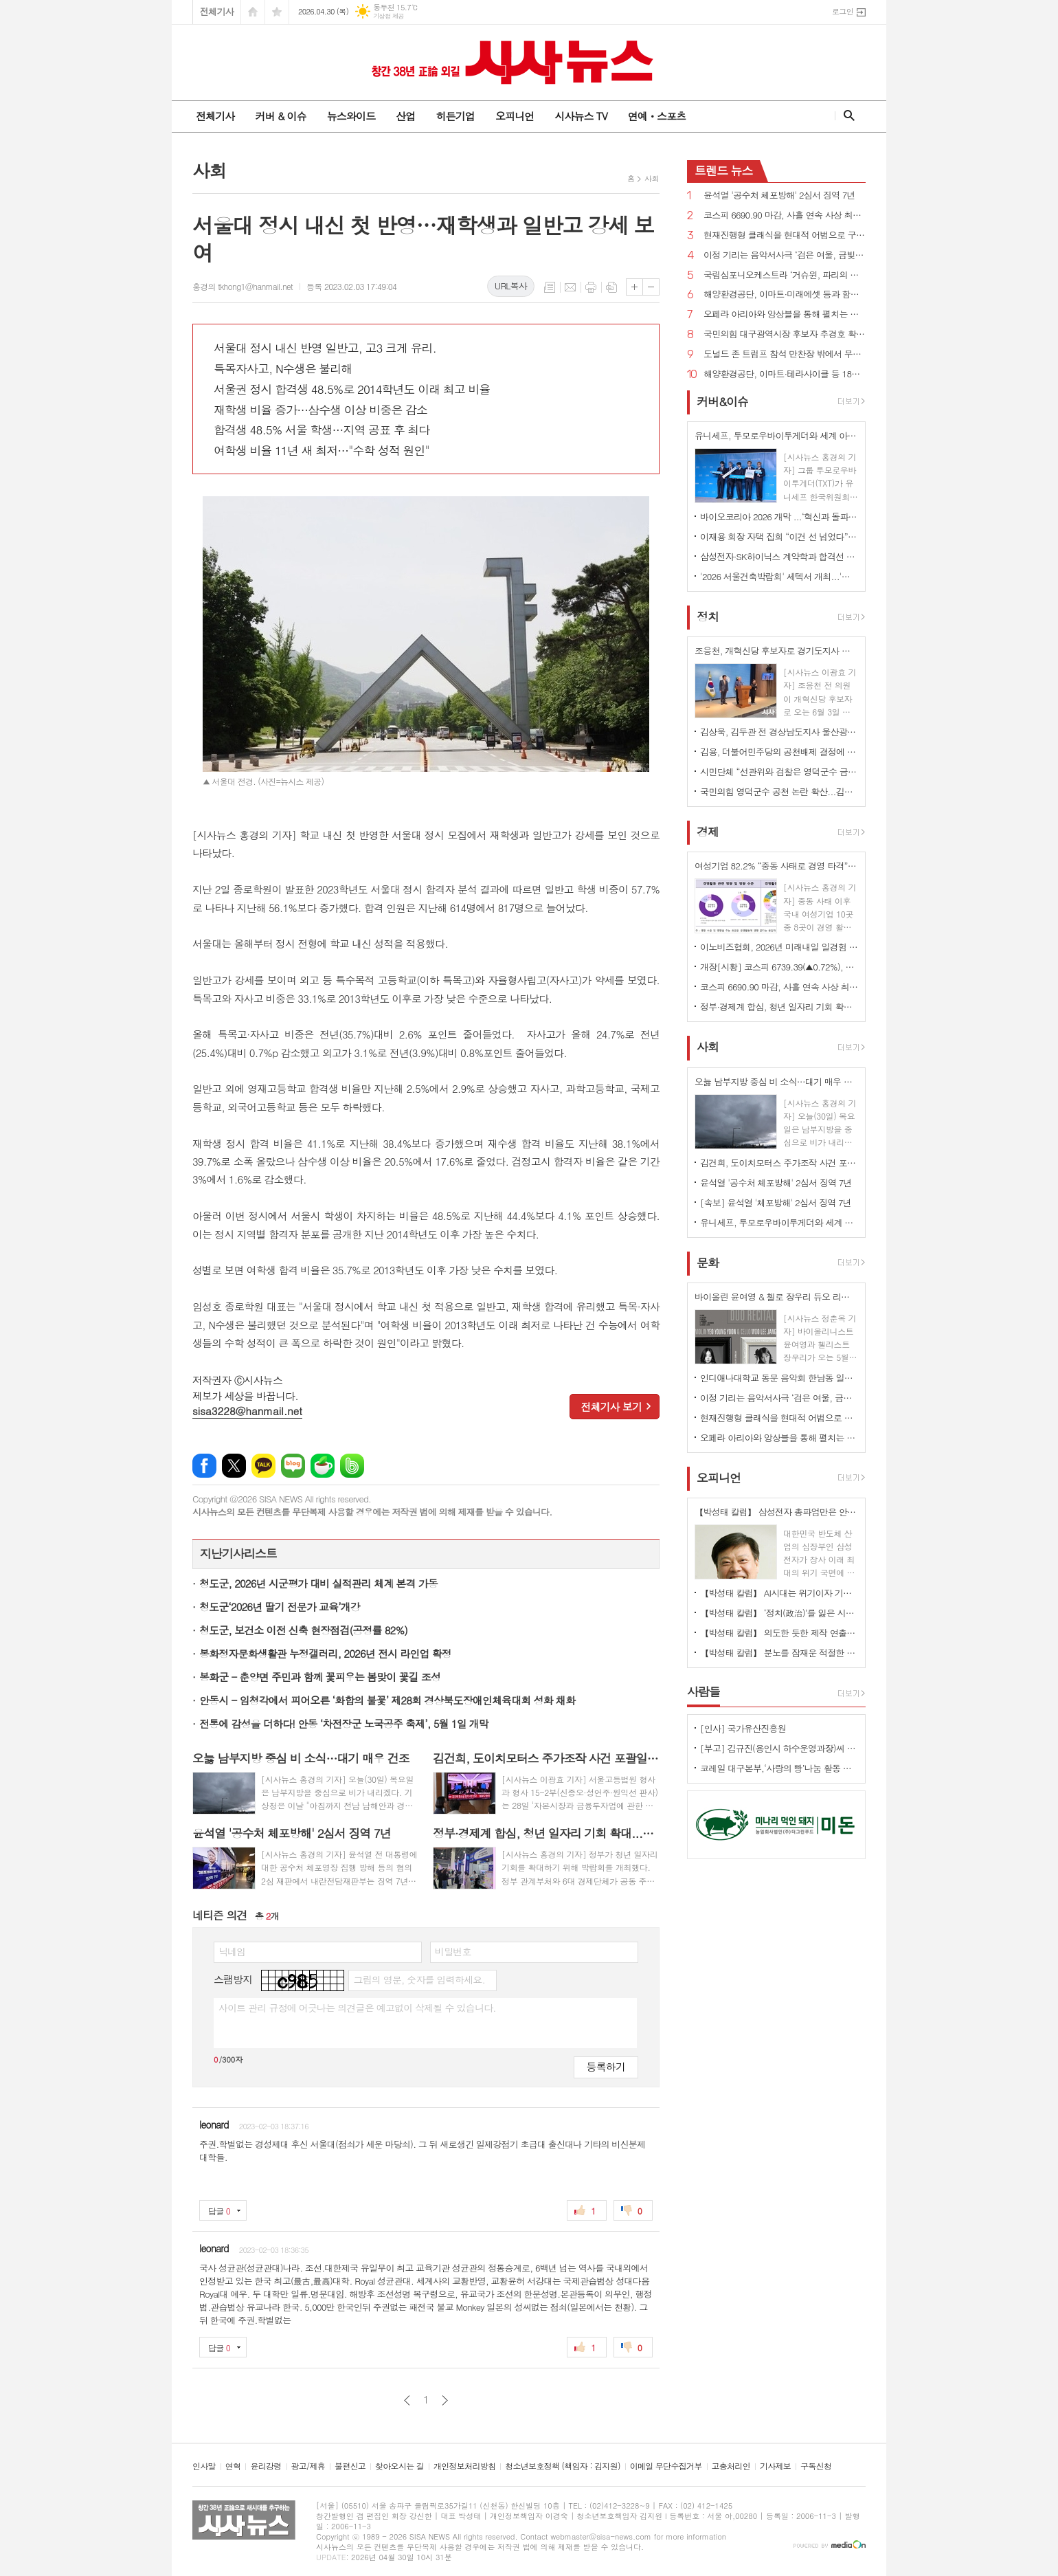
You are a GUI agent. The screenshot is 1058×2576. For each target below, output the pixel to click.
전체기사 (217, 11)
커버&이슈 (722, 401)
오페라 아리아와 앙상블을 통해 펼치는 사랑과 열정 (785, 314)
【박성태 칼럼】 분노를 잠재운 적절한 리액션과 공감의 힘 (779, 1652)
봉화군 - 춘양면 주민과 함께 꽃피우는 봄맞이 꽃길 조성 (319, 1676)
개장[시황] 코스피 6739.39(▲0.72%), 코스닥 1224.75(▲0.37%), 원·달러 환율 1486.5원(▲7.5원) (779, 966)
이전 (407, 2400)
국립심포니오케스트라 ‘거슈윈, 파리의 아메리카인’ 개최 (785, 275)
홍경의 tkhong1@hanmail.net (242, 286)
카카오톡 (263, 1466)
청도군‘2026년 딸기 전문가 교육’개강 (279, 1606)
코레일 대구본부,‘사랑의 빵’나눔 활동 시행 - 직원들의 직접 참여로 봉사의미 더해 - (779, 1768)
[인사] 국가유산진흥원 (743, 1728)
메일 (570, 287)
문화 (708, 1262)
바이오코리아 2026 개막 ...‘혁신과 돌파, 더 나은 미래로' (779, 516)
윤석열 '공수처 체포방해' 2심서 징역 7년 (779, 195)
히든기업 (455, 116)
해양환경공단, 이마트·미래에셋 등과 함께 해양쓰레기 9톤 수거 (785, 294)
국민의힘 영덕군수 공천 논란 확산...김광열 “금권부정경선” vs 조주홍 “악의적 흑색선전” (779, 791)
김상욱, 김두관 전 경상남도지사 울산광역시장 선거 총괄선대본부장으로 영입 (779, 731)
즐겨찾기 (277, 12)
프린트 (591, 287)
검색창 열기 (846, 115)
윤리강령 (265, 2466)
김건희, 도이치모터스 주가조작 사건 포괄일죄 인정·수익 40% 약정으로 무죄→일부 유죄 (779, 1162)
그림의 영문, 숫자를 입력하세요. (418, 1979)
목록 (549, 287)
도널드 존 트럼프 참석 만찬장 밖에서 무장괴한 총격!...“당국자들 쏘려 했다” (785, 354)
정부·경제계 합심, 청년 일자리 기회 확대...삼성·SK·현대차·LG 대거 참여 (779, 1006)
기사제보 (775, 2466)
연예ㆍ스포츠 (657, 116)
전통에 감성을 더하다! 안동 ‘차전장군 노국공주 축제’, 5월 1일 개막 (343, 1723)
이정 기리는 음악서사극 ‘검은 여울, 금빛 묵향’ (785, 255)
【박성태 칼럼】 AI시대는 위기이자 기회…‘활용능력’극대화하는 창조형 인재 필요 (779, 1592)
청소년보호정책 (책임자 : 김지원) (562, 2466)
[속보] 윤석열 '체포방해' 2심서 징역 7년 (775, 1202)
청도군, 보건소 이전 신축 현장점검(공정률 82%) (303, 1630)
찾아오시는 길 (399, 2466)
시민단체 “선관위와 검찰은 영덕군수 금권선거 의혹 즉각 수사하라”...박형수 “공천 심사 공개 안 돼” (779, 771)
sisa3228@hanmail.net (247, 1410)
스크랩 (611, 287)
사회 (651, 178)
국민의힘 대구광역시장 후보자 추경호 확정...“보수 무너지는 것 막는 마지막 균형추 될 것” (785, 334)
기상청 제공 (388, 16)
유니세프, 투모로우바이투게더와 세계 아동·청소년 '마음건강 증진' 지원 (779, 1222)
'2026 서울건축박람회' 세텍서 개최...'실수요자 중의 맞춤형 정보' (779, 576)
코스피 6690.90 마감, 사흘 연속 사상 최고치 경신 (785, 215)
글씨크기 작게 (651, 287)
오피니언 (514, 116)
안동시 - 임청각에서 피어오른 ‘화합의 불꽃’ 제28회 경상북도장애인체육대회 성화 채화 (387, 1700)
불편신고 (350, 2466)
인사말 (204, 2466)
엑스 (234, 1466)
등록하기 (606, 2066)
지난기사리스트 (238, 1553)
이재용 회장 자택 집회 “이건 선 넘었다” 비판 (779, 536)
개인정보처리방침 (464, 2466)
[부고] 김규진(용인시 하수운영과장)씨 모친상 (779, 1748)
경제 (708, 831)
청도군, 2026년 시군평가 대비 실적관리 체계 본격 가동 (318, 1583)
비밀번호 (453, 1951)
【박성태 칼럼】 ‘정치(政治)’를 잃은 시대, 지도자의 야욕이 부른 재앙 (779, 1612)
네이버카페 (323, 1466)
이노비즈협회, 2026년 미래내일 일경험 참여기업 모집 (779, 946)
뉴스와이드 (351, 116)
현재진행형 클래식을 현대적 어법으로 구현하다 (785, 235)
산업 (405, 116)
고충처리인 (731, 2466)
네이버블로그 (293, 1466)
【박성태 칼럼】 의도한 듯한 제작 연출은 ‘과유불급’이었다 (779, 1632)
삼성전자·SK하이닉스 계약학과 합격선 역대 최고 (779, 556)
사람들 (703, 1691)
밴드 (352, 1466)
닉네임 (231, 1951)
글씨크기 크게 (634, 287)
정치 (708, 616)
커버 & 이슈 (280, 116)
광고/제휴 (308, 2466)
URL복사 (511, 285)
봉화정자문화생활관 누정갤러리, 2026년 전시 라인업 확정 (325, 1653)
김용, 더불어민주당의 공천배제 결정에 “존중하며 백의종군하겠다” (779, 751)
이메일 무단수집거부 (666, 2466)
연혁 (233, 2466)
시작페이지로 (252, 12)
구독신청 (815, 2466)
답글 (219, 2211)
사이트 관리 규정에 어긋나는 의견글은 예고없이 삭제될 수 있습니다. (357, 2007)
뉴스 (724, 170)
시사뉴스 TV (580, 116)
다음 (445, 2400)
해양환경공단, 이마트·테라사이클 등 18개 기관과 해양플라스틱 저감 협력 (785, 374)
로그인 (842, 11)
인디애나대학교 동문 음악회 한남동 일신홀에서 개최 (779, 1377)
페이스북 (204, 1466)
